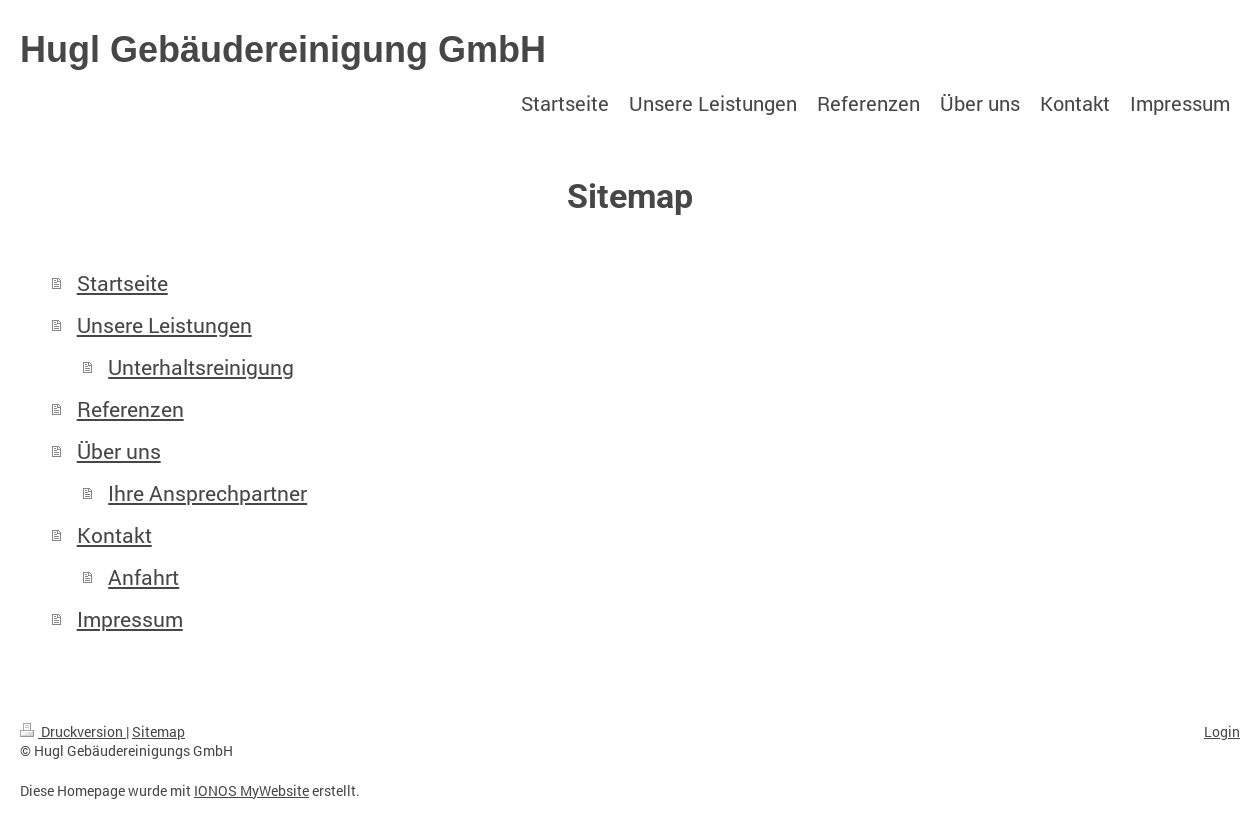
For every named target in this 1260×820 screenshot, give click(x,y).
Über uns (119, 451)
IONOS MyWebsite (251, 790)
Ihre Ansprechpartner (207, 493)
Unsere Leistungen (164, 325)
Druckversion (73, 731)
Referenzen (130, 409)
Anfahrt (143, 577)
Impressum (130, 619)
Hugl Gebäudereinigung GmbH (283, 49)
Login (1222, 731)
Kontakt (114, 535)
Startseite (122, 283)
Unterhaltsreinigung (201, 367)
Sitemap (158, 731)
